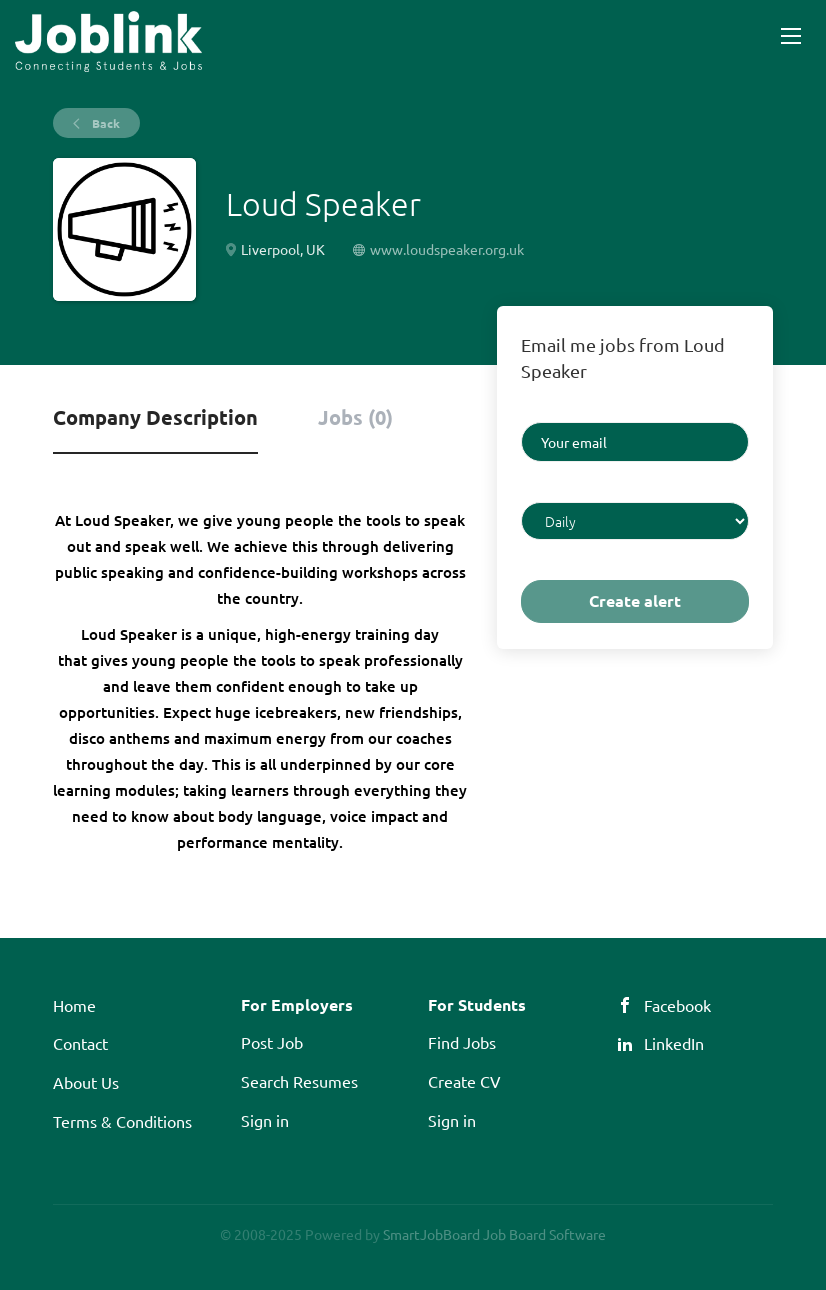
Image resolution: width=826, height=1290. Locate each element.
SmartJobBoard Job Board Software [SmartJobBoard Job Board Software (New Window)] (494, 1234)
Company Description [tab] (155, 417)
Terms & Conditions (122, 1121)
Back (104, 123)
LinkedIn (674, 1043)
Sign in (265, 1120)
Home (74, 1005)
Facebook (677, 1005)
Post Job (272, 1042)
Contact (80, 1043)
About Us (86, 1082)
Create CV (464, 1081)
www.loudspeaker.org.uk (447, 249)
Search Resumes (299, 1081)
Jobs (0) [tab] (355, 417)
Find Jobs (462, 1042)
